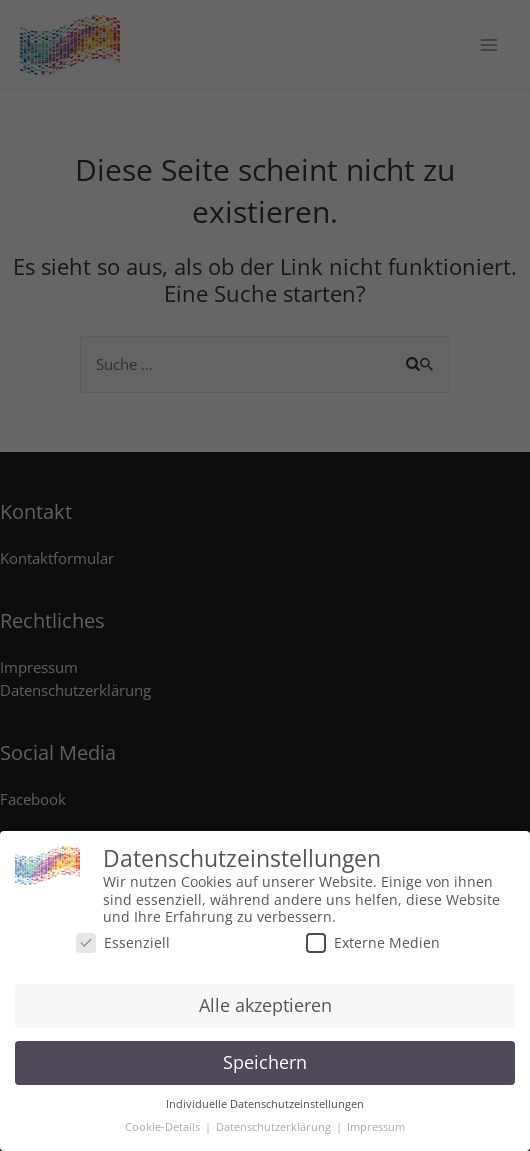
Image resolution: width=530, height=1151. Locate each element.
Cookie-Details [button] (164, 1127)
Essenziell (123, 942)
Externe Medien (373, 942)
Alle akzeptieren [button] (265, 1005)
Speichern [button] (265, 1062)
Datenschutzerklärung (275, 1127)
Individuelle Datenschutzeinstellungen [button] (265, 1104)
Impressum (376, 1127)
